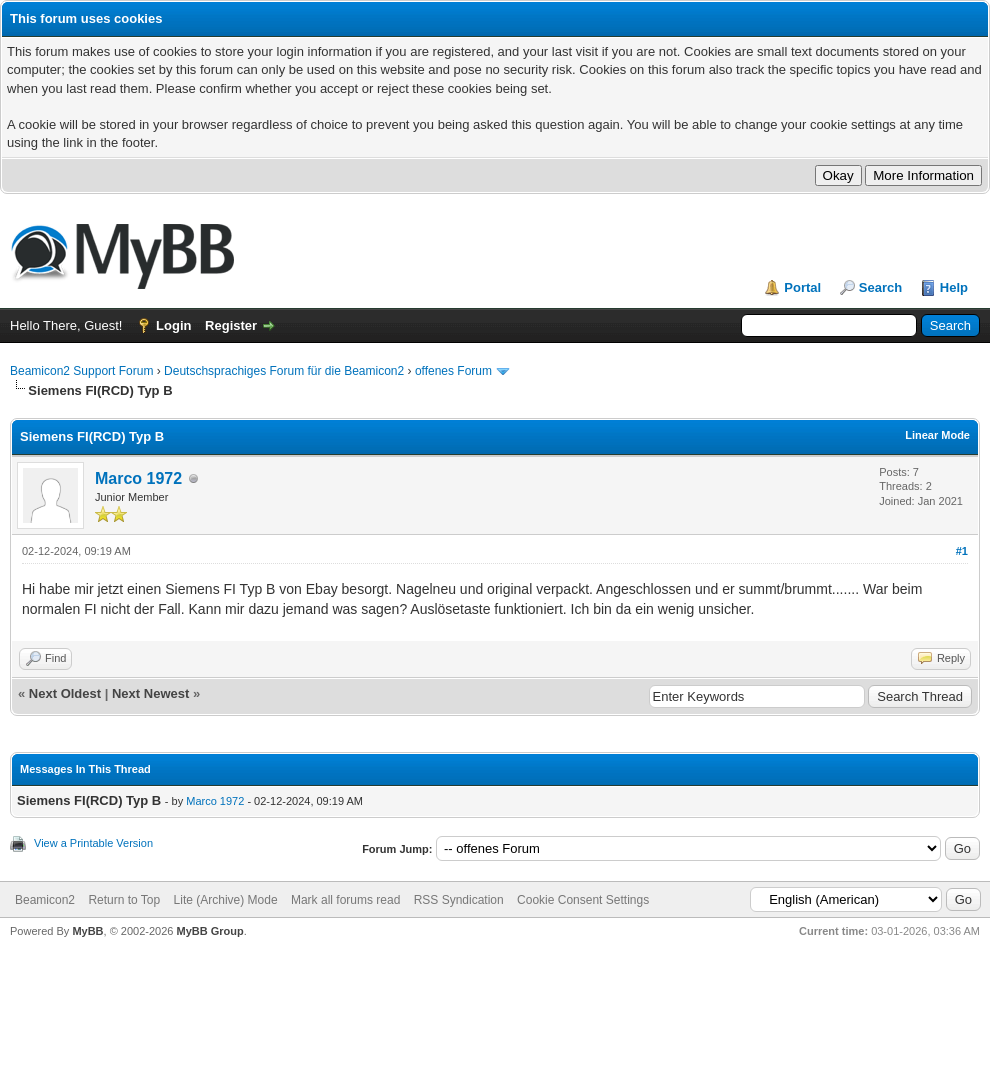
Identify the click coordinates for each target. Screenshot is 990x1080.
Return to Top (124, 900)
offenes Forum (453, 371)
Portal (802, 287)
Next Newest (150, 693)
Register (231, 325)
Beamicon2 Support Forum (81, 371)
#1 (962, 551)
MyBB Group (209, 931)
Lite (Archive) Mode (226, 900)
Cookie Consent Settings (583, 900)
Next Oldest (65, 693)
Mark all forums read (345, 900)
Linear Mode (937, 435)
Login (173, 325)
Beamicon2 (45, 900)
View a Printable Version (93, 843)
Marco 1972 (138, 478)
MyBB (87, 931)
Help (954, 287)
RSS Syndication (459, 900)
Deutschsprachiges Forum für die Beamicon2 (285, 371)
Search (880, 287)
